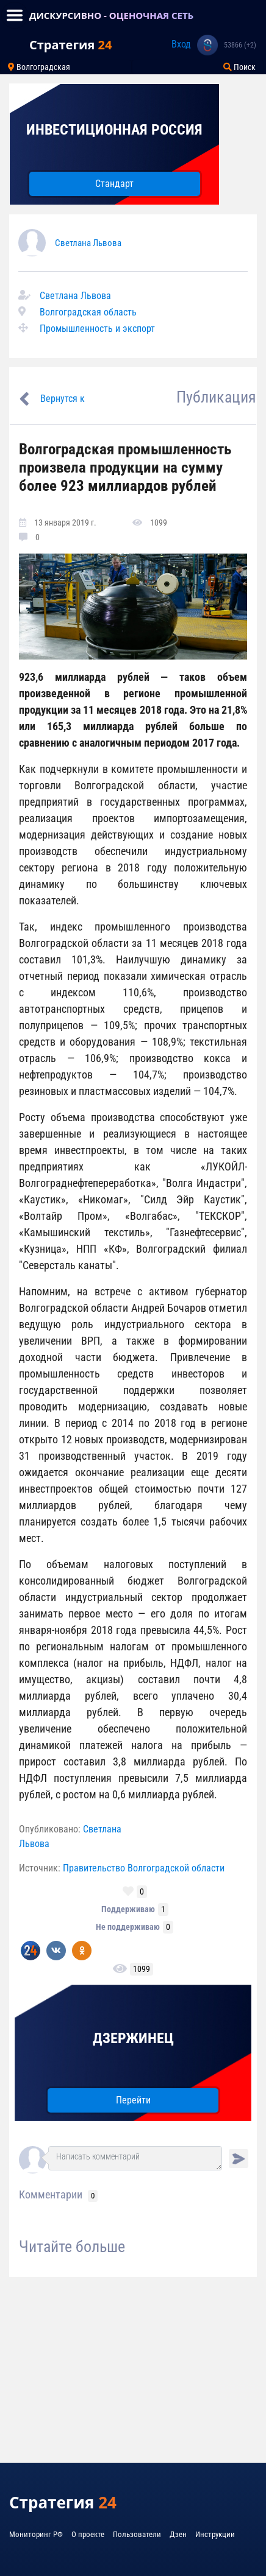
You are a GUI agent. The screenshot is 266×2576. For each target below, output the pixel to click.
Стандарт (114, 183)
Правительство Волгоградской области (144, 1868)
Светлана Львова (88, 243)
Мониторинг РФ (36, 2534)
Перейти (133, 2100)
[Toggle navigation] (14, 15)
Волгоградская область (88, 312)
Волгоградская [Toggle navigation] (39, 67)
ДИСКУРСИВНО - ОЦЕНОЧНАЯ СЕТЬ (111, 15)
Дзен (178, 2534)
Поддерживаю (128, 1909)
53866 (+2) (240, 45)
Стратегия (70, 45)
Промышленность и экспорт (97, 328)
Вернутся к (62, 398)
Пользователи (137, 2534)
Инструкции (215, 2534)
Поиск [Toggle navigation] (239, 67)
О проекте (87, 2534)
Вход (181, 44)
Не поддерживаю (128, 1927)
